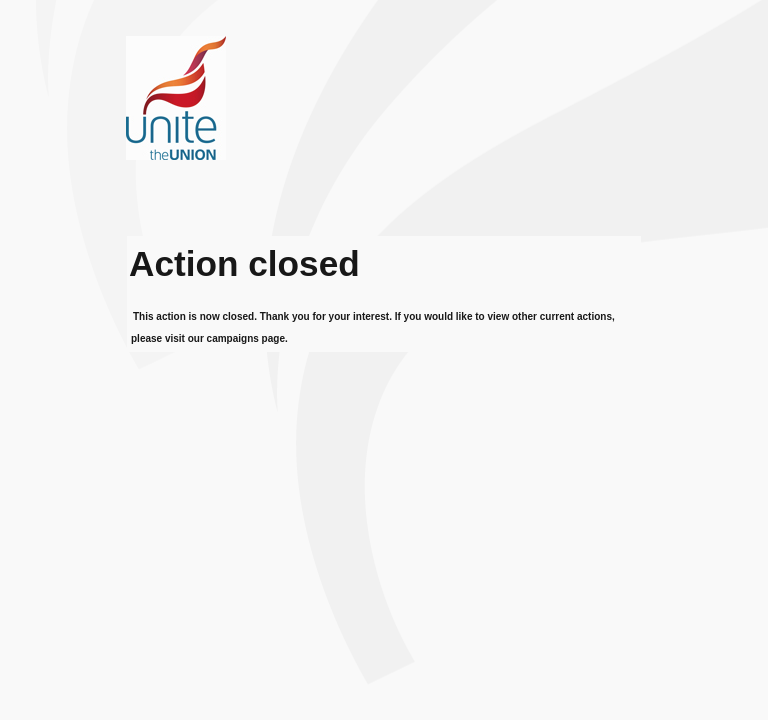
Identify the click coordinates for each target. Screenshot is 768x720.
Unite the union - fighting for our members (276, 136)
